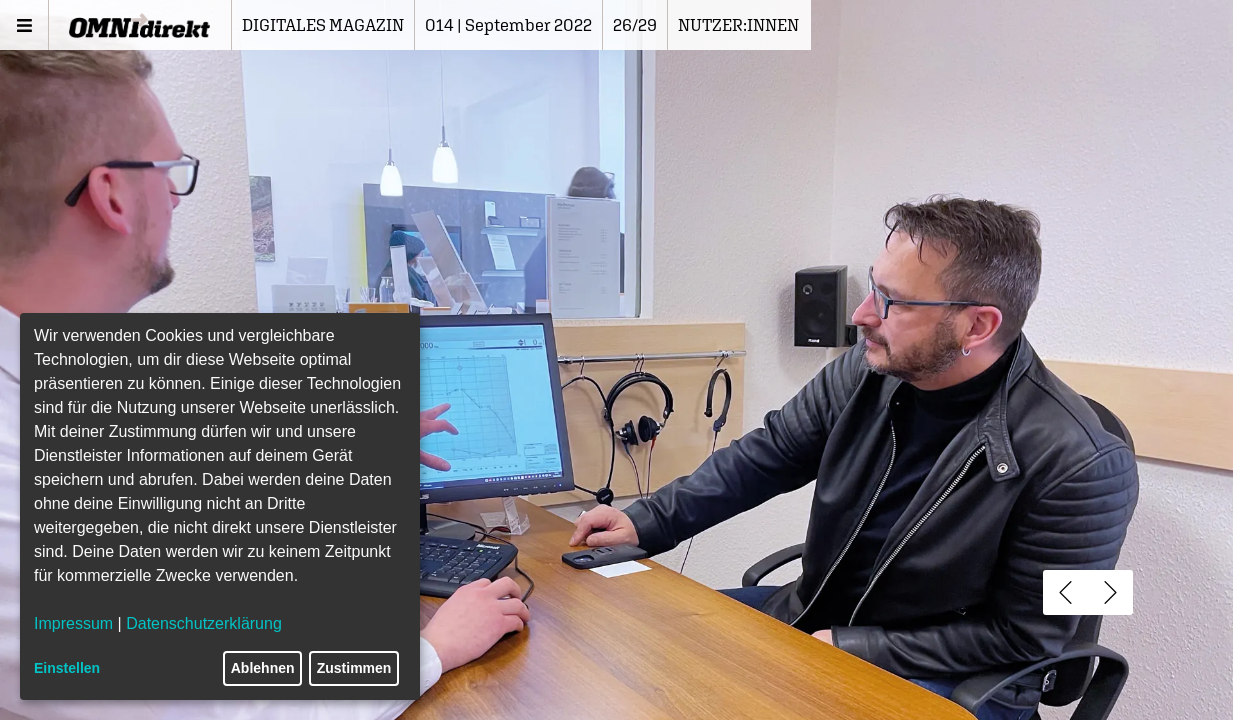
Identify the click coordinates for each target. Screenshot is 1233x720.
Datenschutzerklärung (204, 623)
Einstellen (67, 668)
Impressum (73, 623)
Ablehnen (263, 668)
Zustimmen (354, 668)
